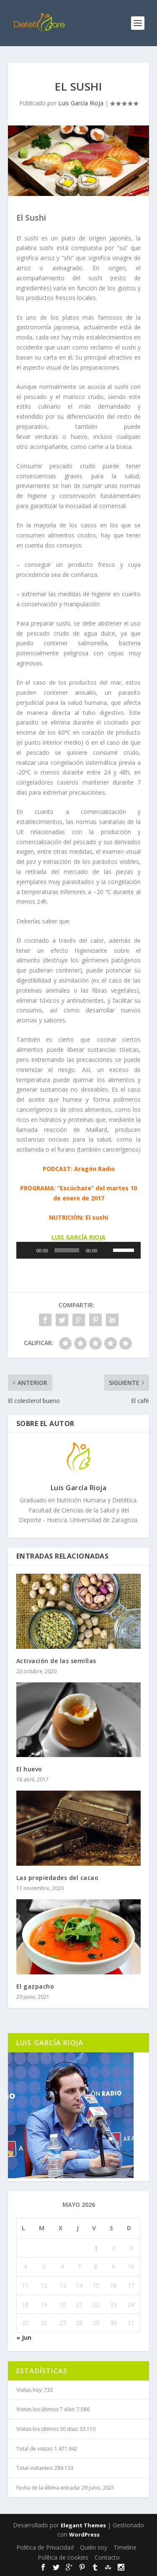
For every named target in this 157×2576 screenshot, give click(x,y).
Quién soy (93, 2547)
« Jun (23, 2337)
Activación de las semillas (56, 1661)
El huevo (29, 1769)
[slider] (66, 1250)
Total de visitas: (35, 2448)
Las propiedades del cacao (57, 1878)
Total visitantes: (35, 2468)
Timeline (124, 2547)
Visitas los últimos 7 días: (46, 2409)
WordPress (84, 2534)
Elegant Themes (83, 2525)
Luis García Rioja (80, 103)
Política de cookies (63, 2557)
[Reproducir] (27, 1250)
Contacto (107, 2557)
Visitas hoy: (30, 2389)
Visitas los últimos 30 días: (48, 2429)
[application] (78, 1250)
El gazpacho (35, 1986)
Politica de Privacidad (45, 2547)
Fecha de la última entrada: (49, 2487)
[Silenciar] (106, 1250)
